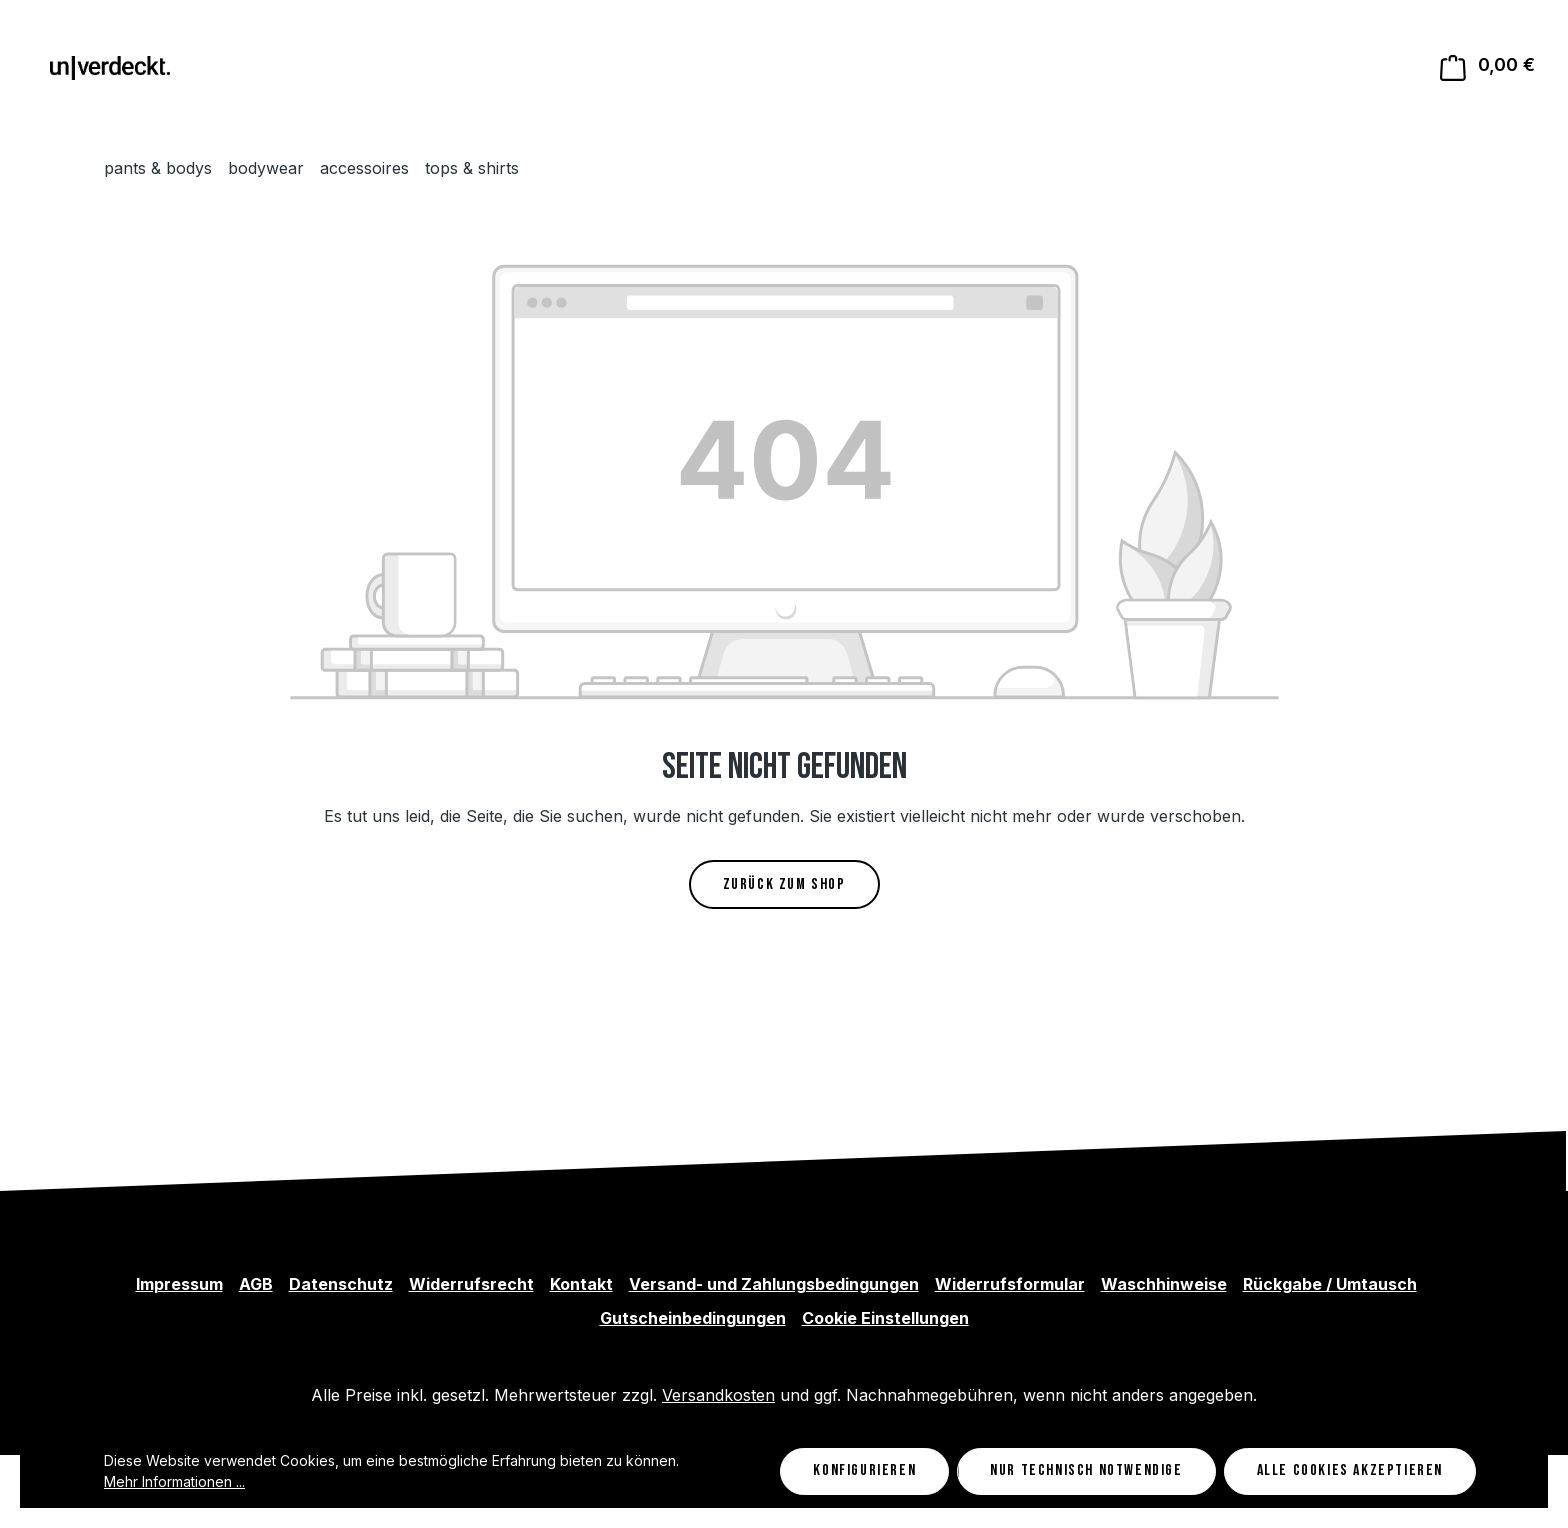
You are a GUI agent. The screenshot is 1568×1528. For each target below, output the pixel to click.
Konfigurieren (864, 1470)
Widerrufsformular (1010, 1284)
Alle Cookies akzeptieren (1350, 1470)
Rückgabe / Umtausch (1330, 1284)
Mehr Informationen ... (174, 1481)
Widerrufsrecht (471, 1284)
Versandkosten (718, 1395)
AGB (256, 1284)
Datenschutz (341, 1284)
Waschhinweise (1164, 1284)
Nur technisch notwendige (1086, 1470)
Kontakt (581, 1284)
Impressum (179, 1284)
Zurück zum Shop (784, 884)
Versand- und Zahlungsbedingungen (774, 1284)
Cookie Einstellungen (885, 1318)
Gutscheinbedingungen (693, 1318)
